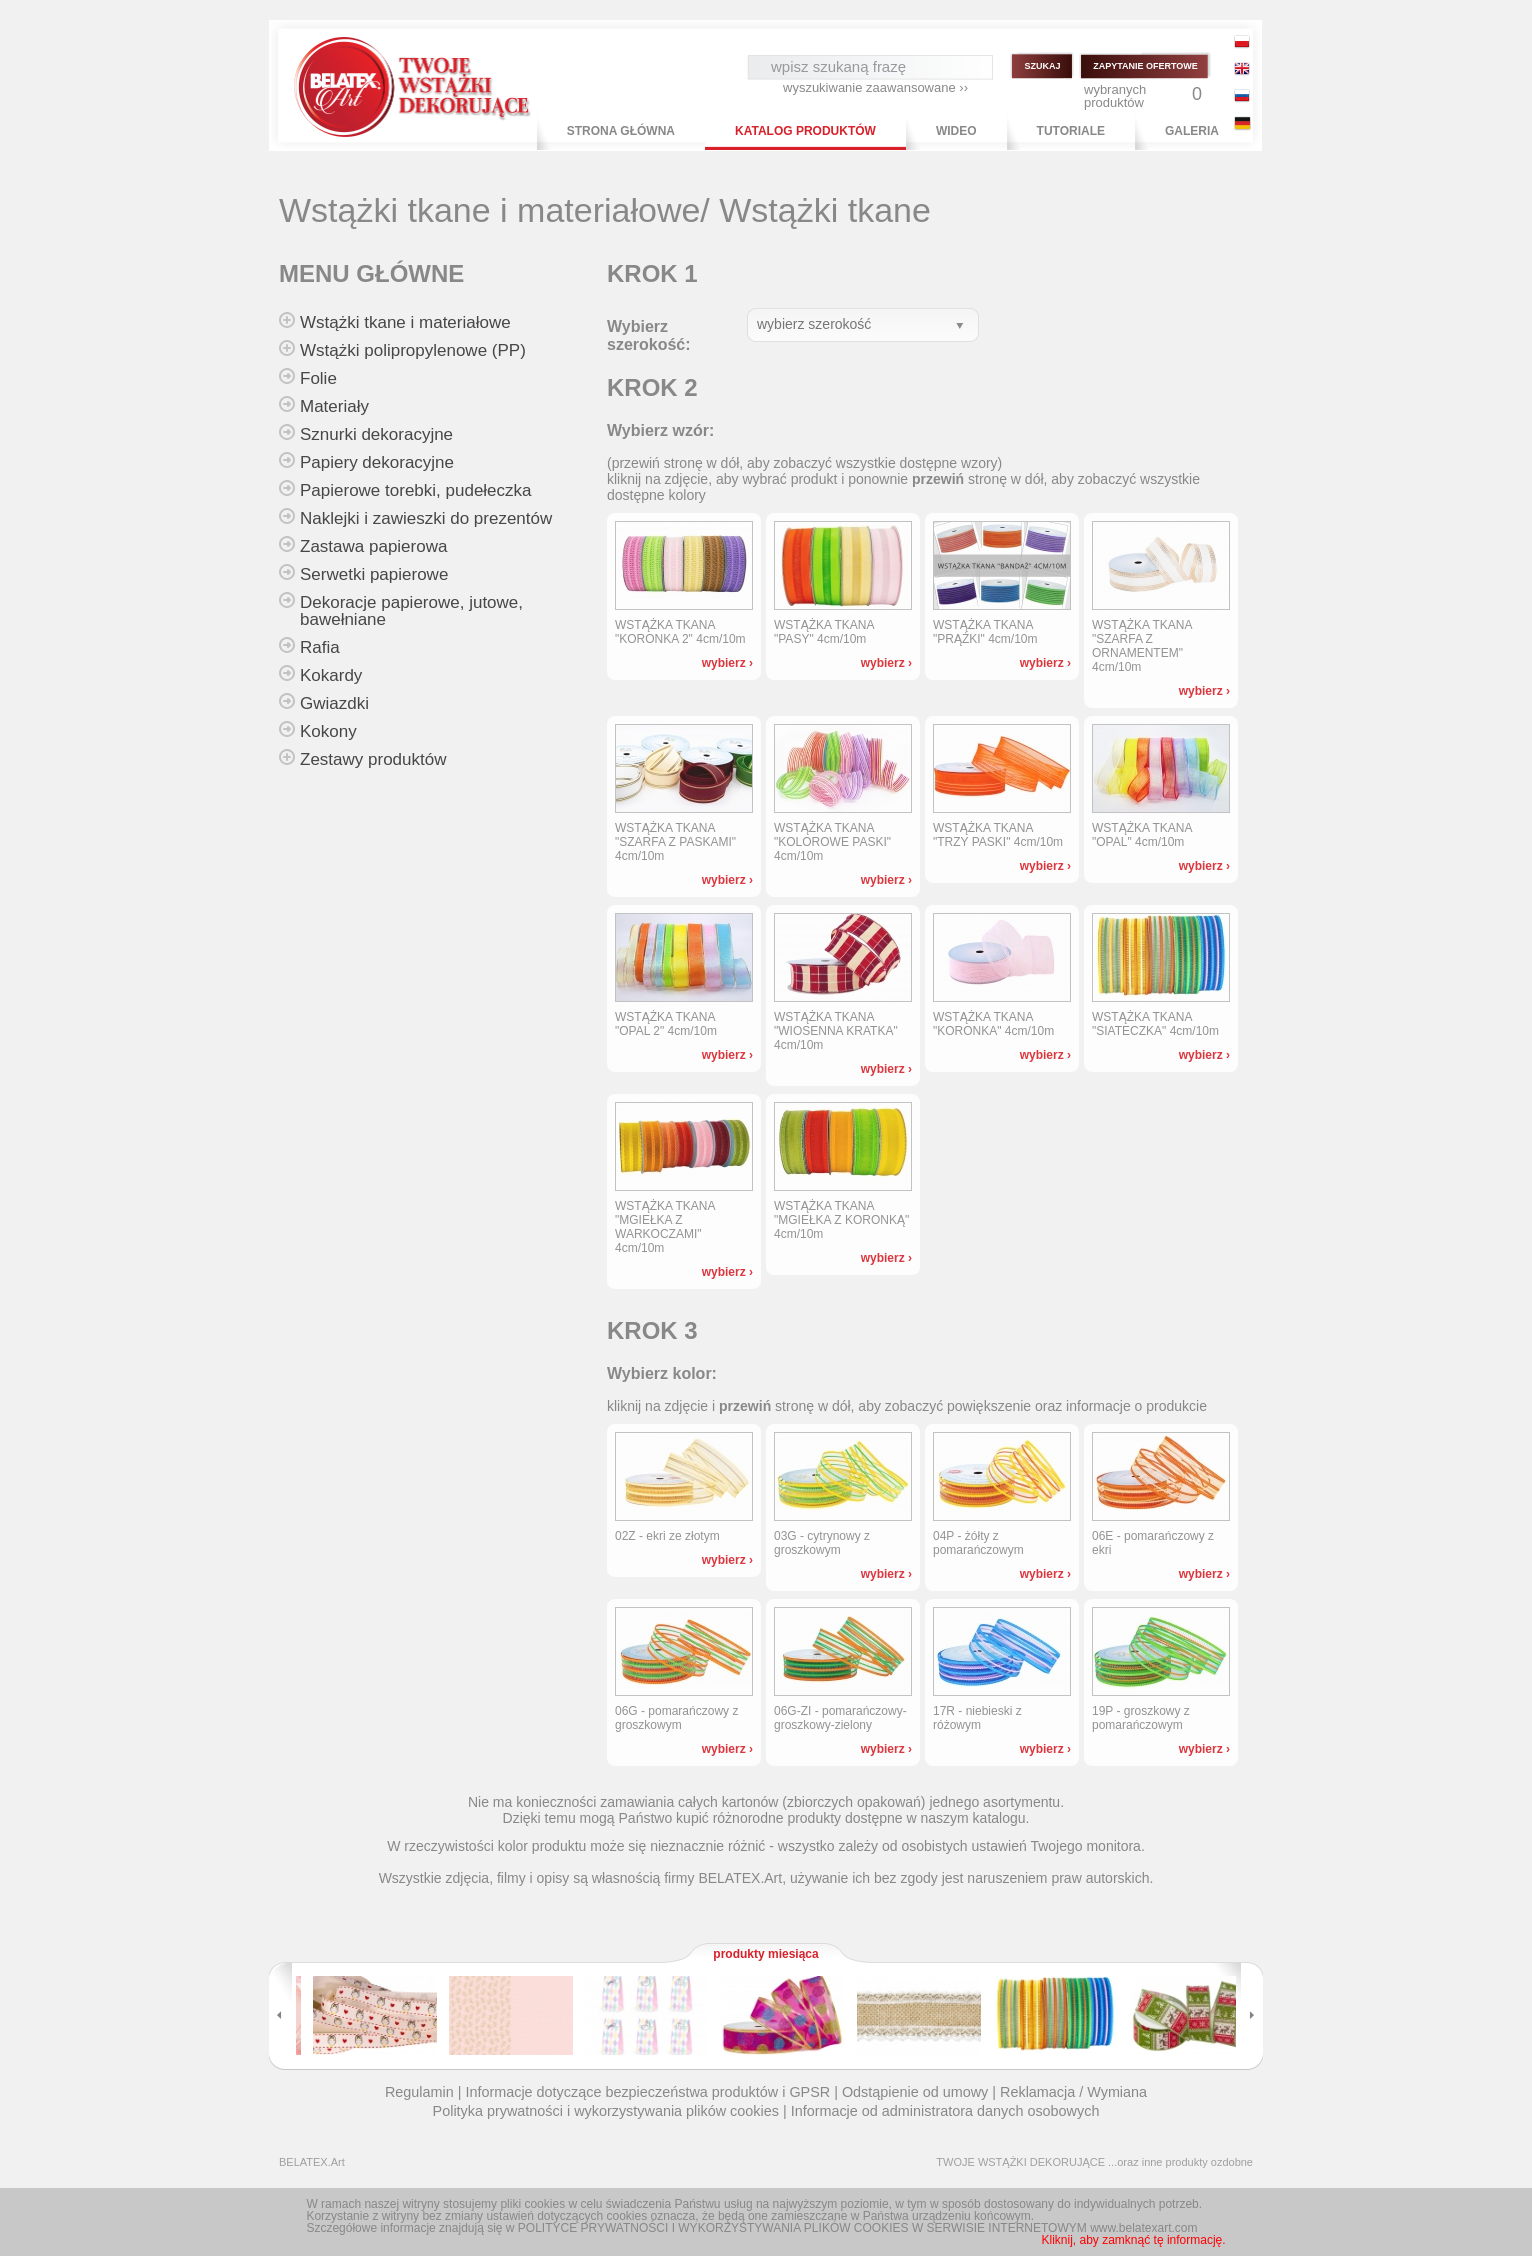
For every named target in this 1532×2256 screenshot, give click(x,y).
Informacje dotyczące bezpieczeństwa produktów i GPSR (647, 2092)
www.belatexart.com (1143, 2228)
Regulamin (419, 2092)
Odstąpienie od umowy (915, 2092)
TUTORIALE (1071, 131)
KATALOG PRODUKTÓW (805, 131)
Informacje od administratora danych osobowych (945, 2111)
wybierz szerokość (814, 324)
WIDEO (956, 131)
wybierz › (727, 663)
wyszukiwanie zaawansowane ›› (875, 87)
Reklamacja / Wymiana (1073, 2092)
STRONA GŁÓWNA (621, 131)
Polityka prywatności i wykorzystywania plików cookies (606, 2111)
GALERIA (1192, 131)
